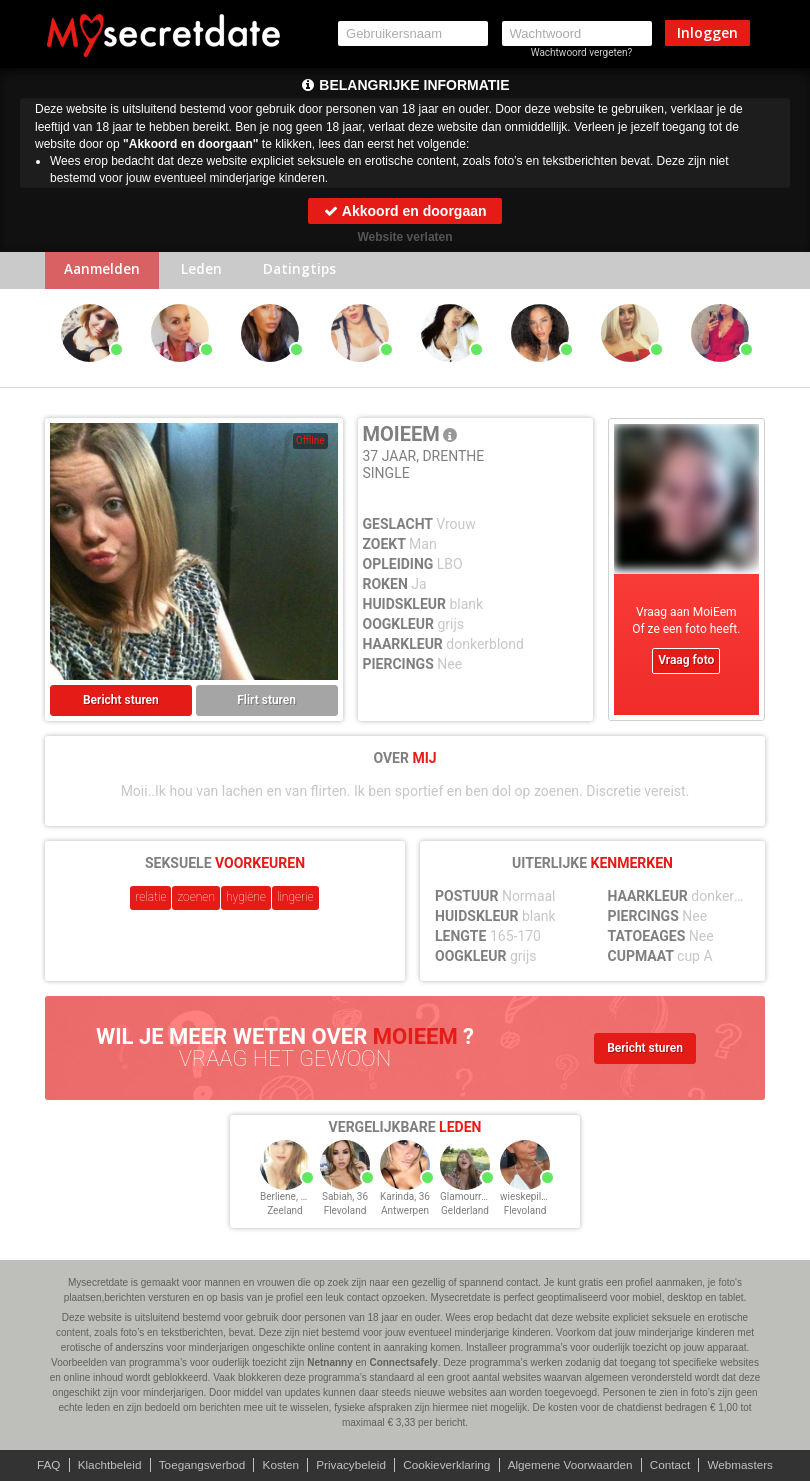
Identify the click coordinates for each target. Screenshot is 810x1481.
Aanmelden (104, 271)
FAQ (40, 1465)
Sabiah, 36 (345, 1198)
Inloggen (707, 32)
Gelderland (465, 1212)
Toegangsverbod (197, 1465)
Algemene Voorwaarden (574, 1465)
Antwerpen (405, 1212)
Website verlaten (404, 237)
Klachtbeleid (102, 1465)
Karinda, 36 (405, 1198)
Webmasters (748, 1465)
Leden (207, 271)
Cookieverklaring (447, 1465)
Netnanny (330, 1362)
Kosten (277, 1465)
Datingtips (309, 271)
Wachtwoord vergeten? (582, 52)
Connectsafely (403, 1362)
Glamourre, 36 (471, 1198)
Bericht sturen (121, 702)
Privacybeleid (349, 1465)
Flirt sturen (266, 702)
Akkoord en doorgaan (404, 211)
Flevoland (345, 1212)
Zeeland (285, 1212)
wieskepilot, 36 (533, 1198)
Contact (676, 1465)
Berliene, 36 (286, 1198)
